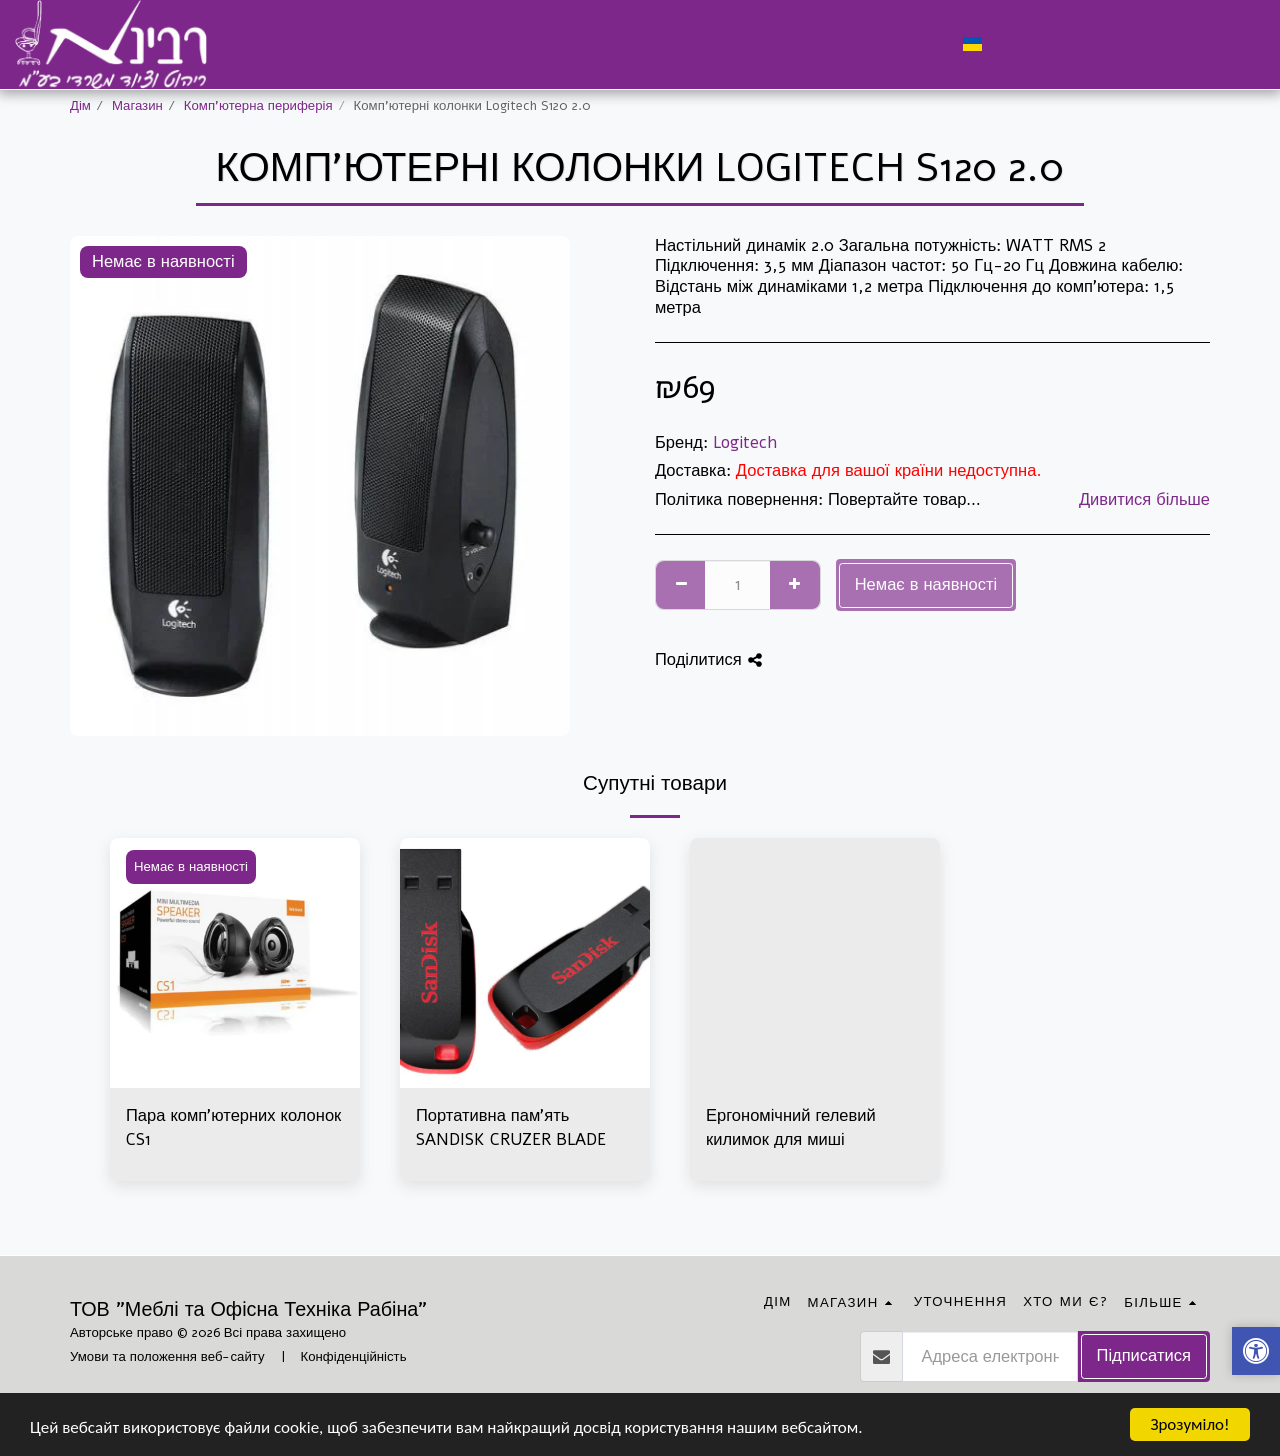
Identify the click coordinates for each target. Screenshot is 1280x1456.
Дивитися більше (1144, 500)
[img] (525, 963)
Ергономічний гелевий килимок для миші (791, 1128)
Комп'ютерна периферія (258, 106)
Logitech (745, 442)
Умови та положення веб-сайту (167, 1357)
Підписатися (1144, 1355)
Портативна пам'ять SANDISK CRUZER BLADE (511, 1128)
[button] (1009, 44)
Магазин (137, 106)
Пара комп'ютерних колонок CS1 (233, 1128)
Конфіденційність (354, 1357)
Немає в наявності (926, 584)
